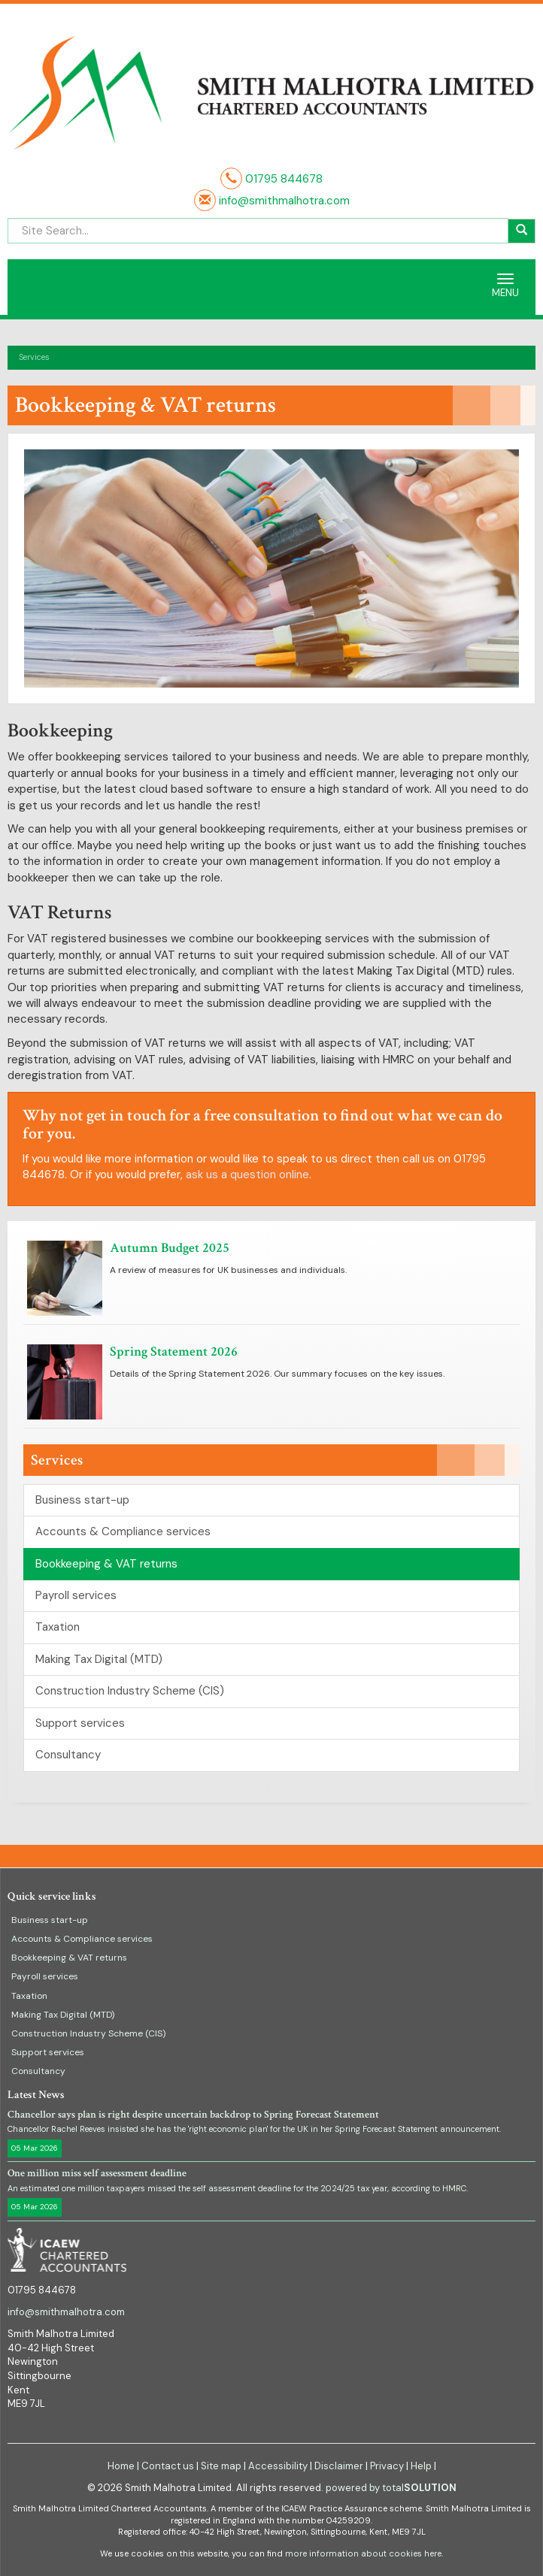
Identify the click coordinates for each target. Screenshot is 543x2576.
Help (421, 2466)
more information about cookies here (363, 2553)
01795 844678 (284, 178)
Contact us (167, 2466)
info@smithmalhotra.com (283, 200)
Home (121, 2466)
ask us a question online (247, 1174)
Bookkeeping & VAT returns (106, 1563)
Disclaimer (338, 2466)
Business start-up (82, 1499)
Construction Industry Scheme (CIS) (129, 1690)
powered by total (391, 2487)
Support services (80, 1723)
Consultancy (68, 1754)
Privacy (387, 2466)
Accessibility (278, 2466)
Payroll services (76, 1595)
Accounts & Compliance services (123, 1531)
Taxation (57, 1626)
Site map (221, 2466)
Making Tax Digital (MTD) (98, 1659)
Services (34, 357)
